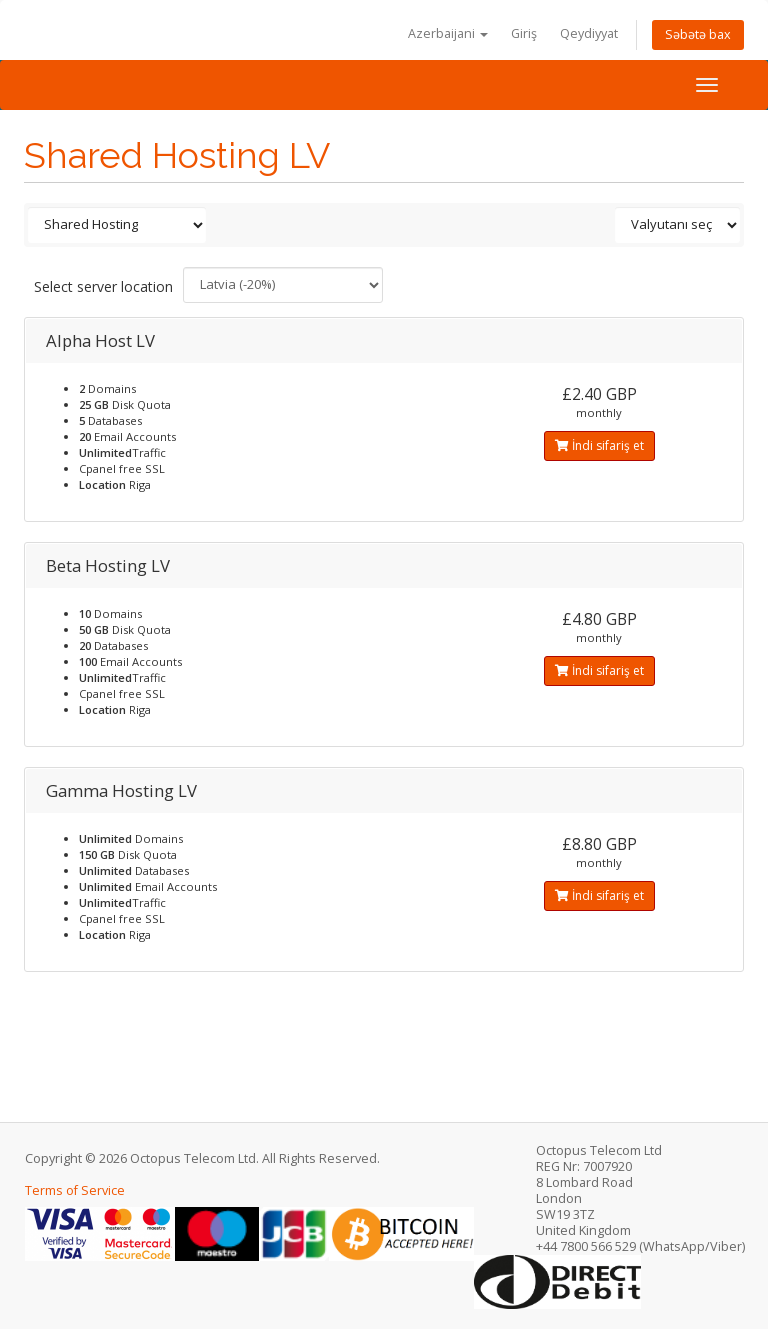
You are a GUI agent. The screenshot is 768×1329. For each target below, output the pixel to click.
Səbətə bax (698, 34)
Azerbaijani (448, 33)
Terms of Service (75, 1190)
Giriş (524, 33)
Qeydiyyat (589, 33)
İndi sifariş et (599, 445)
